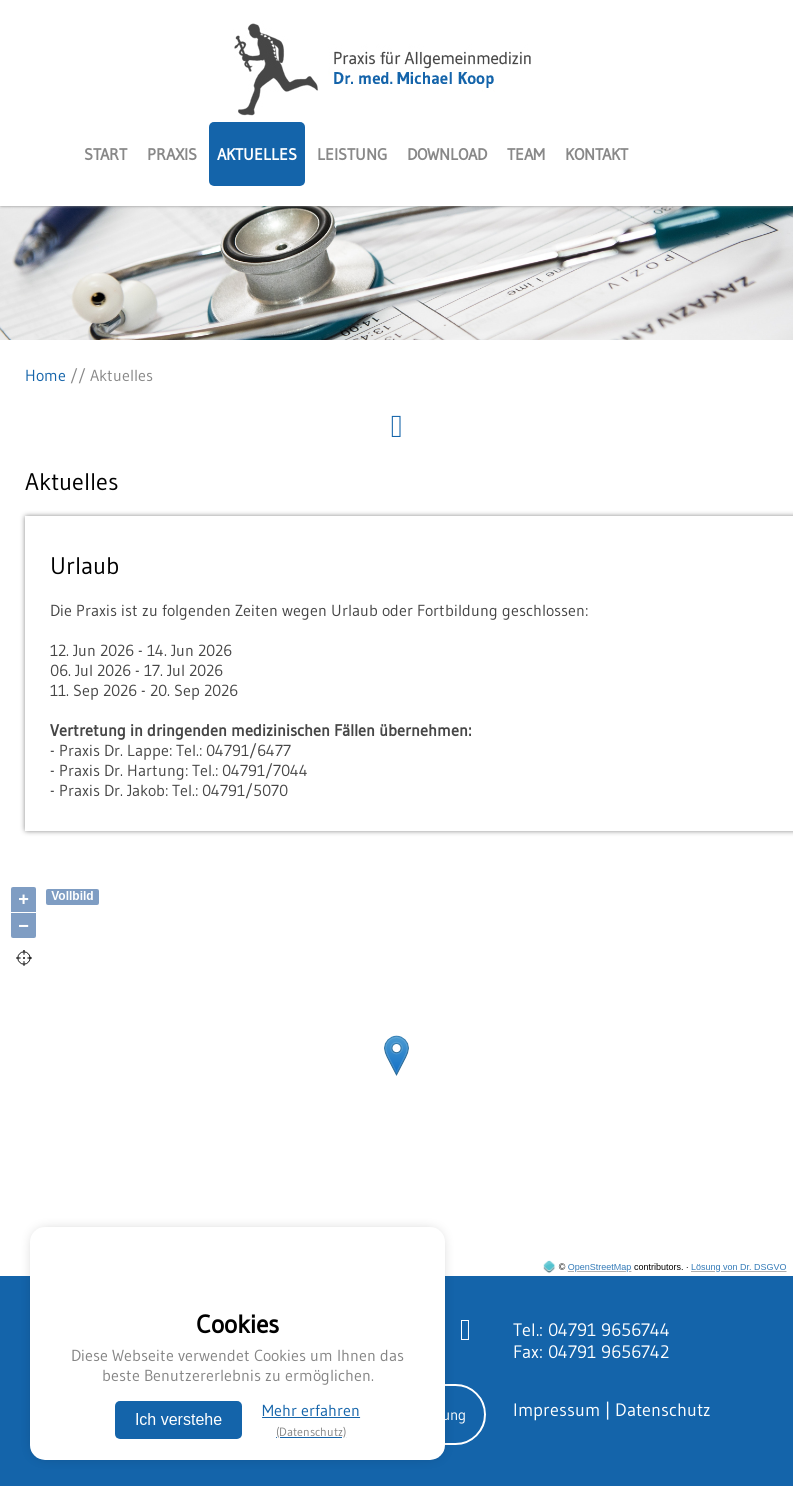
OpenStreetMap (600, 1267)
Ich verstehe (178, 1419)
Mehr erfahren (311, 1419)
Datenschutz (663, 1410)
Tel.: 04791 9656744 (591, 1330)
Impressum (556, 1410)
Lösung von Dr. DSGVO (739, 1267)
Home (45, 375)
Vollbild (72, 896)
